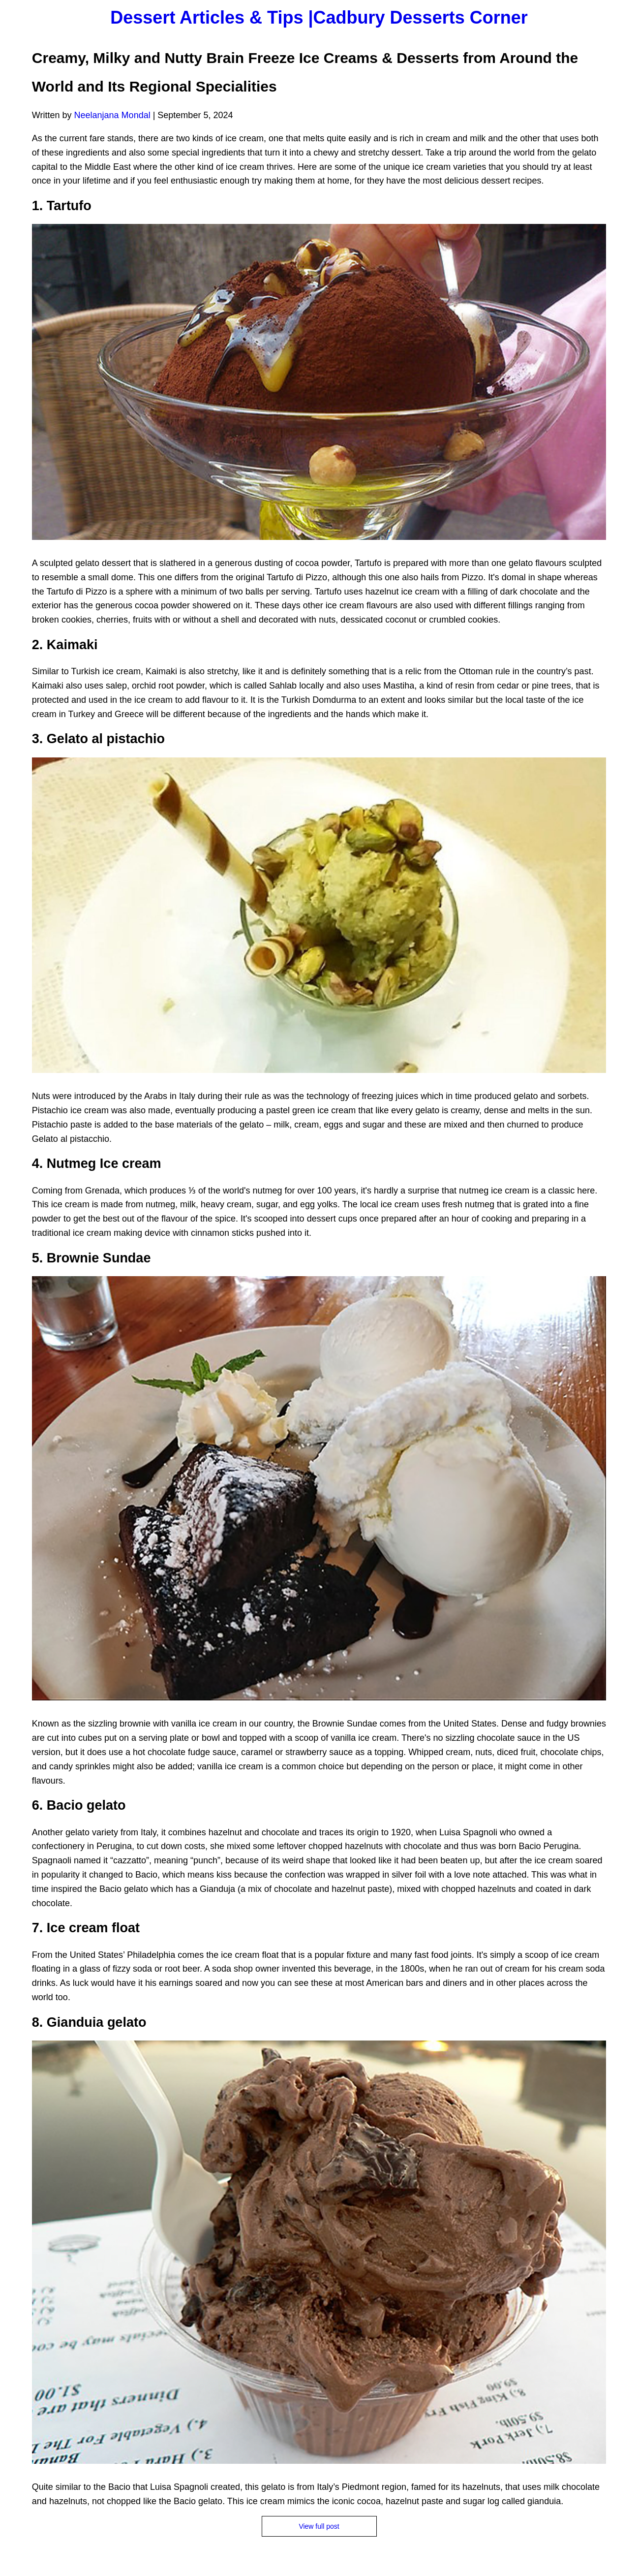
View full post (319, 2526)
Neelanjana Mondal (112, 115)
